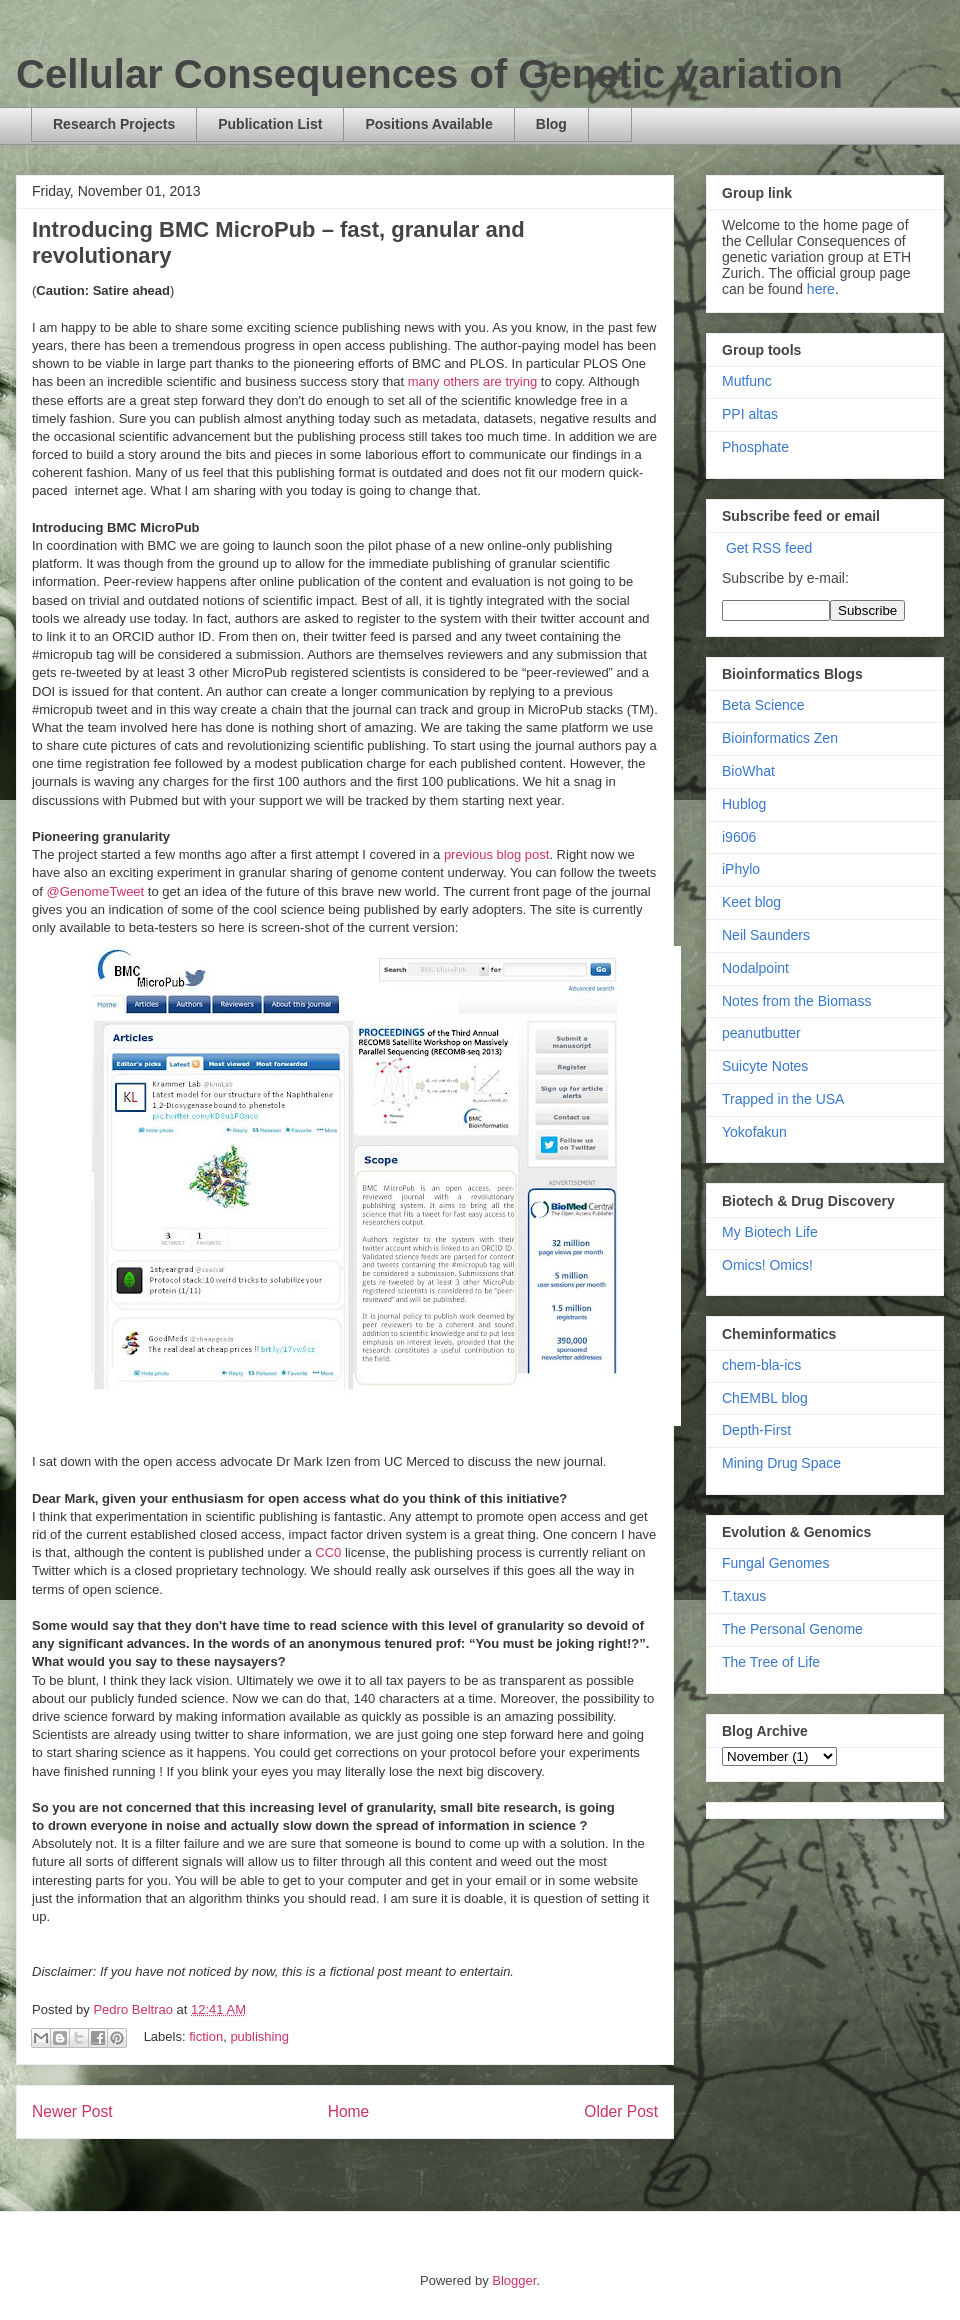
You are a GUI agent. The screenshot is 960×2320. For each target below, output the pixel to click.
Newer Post (72, 2111)
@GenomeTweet (95, 891)
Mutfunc (747, 381)
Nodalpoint (755, 968)
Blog (551, 124)
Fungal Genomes (775, 1563)
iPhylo (741, 869)
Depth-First (756, 1430)
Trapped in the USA (783, 1099)
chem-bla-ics (761, 1365)
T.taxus (744, 1596)
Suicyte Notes (765, 1066)
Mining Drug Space (781, 1463)
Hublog (744, 804)
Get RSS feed (769, 548)
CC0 (328, 1552)
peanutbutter (761, 1033)
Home (349, 2111)
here (821, 289)
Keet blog (751, 902)
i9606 (739, 837)
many (424, 381)
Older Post (621, 2111)
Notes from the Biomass (796, 1001)
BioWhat (748, 771)
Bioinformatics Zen (780, 738)
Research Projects (114, 124)
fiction (206, 2036)
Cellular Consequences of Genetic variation (429, 74)
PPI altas (750, 414)
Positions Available (428, 124)
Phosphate (755, 447)
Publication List (270, 124)
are (492, 381)
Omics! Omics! (767, 1265)
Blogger (514, 2280)
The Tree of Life (771, 1662)
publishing (259, 2036)
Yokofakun (754, 1132)
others (461, 381)
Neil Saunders (766, 935)
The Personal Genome (792, 1629)
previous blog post (497, 854)
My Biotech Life (770, 1232)
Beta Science (763, 705)
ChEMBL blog (765, 1398)
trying (521, 381)
